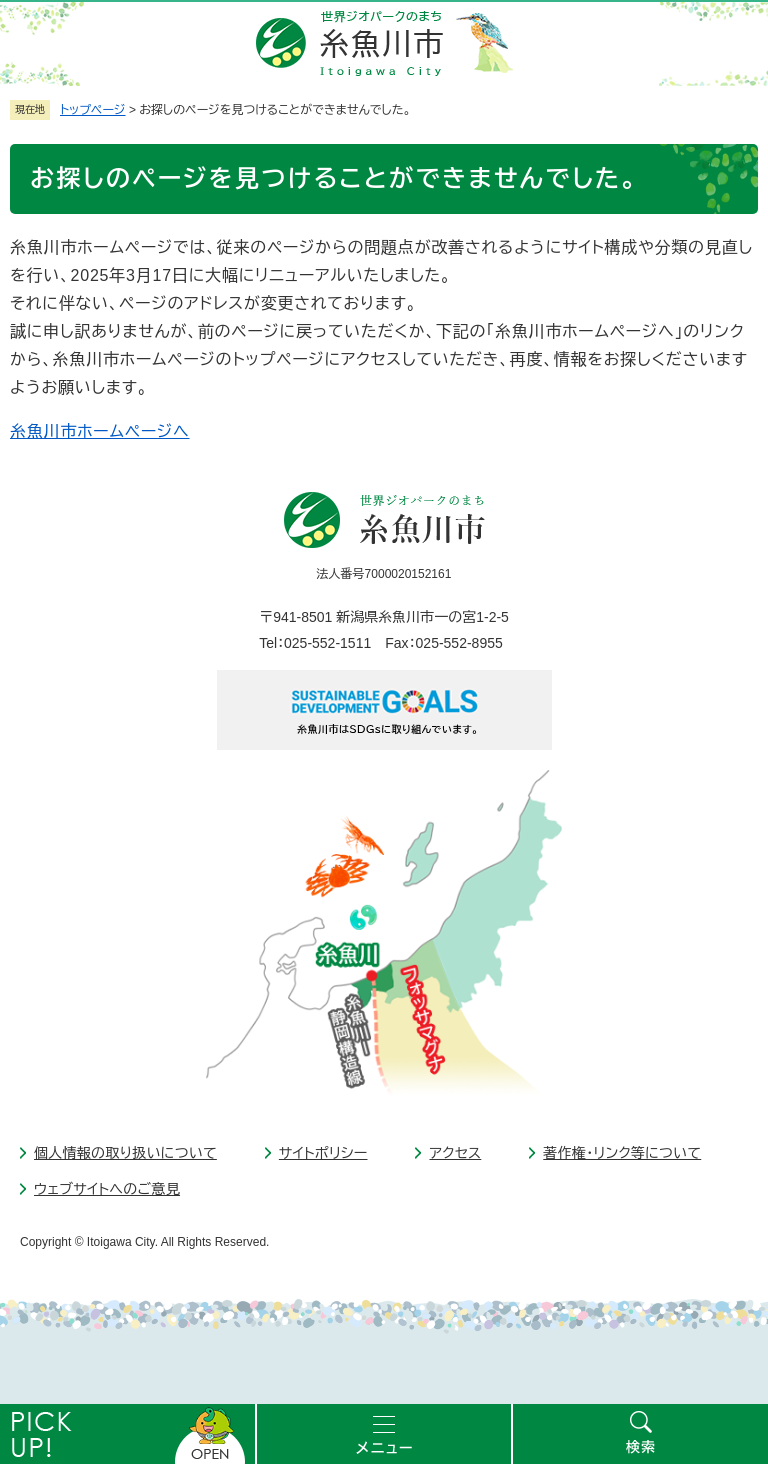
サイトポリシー (323, 1153)
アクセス (455, 1153)
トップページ (93, 110)
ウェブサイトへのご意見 (107, 1189)
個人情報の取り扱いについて (125, 1153)
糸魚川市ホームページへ (100, 431)
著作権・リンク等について (622, 1153)
